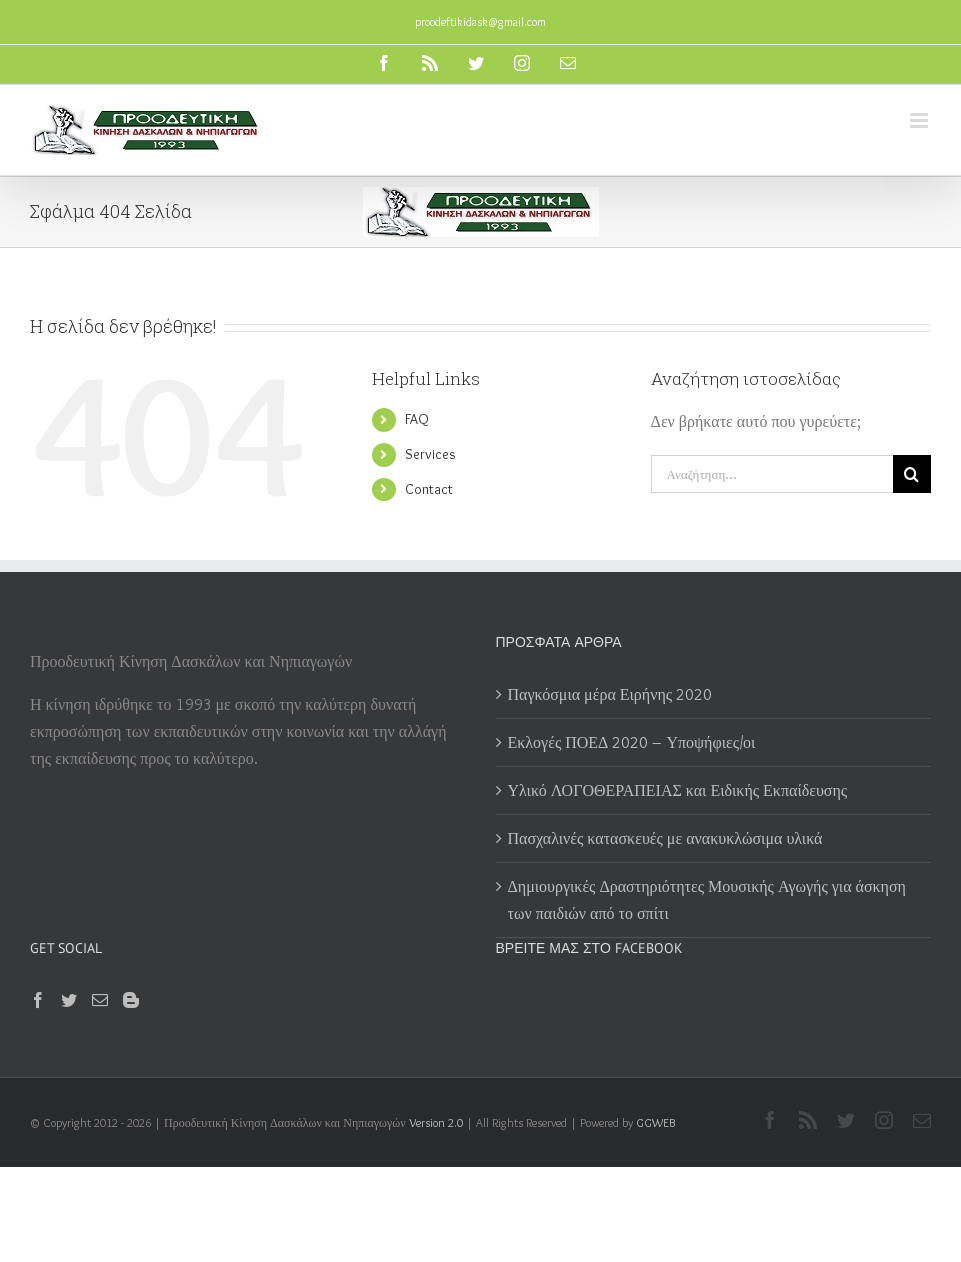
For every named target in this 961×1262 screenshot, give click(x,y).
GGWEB (655, 1122)
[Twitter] (69, 1000)
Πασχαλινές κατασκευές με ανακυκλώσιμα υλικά (665, 838)
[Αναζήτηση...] (772, 474)
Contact (429, 489)
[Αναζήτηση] (912, 474)
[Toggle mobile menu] (920, 120)
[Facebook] (38, 1000)
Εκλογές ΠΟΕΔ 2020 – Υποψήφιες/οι (632, 742)
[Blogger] (131, 1000)
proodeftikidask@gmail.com (480, 21)
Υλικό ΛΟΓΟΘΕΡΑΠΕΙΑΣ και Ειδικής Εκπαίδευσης (678, 790)
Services (430, 454)
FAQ (417, 419)
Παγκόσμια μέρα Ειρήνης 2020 (610, 694)
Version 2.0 (436, 1122)
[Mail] (100, 1000)
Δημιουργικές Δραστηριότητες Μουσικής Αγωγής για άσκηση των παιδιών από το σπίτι (707, 900)
